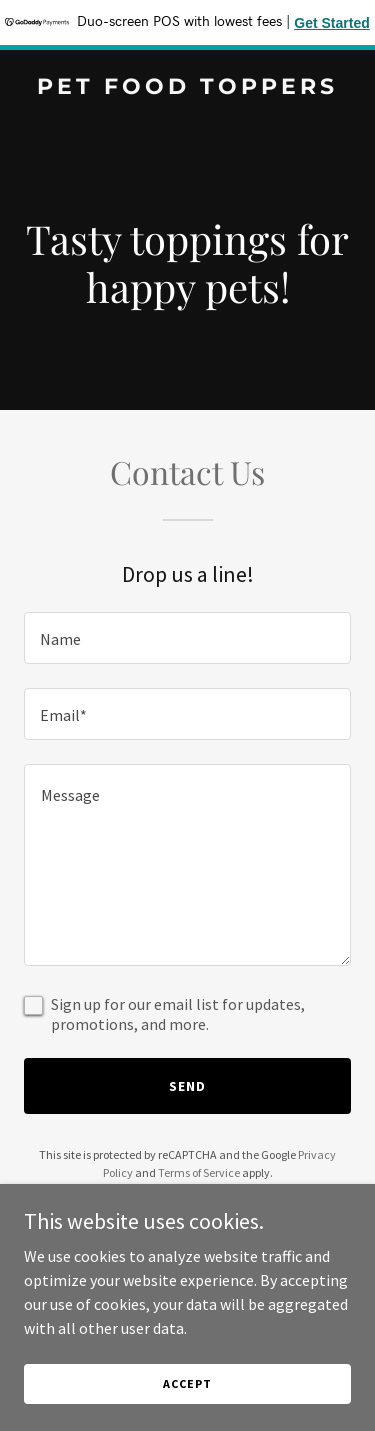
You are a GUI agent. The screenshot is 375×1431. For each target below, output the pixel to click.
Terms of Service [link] (199, 1172)
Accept (187, 1383)
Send (187, 1086)
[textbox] (187, 638)
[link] (187, 88)
